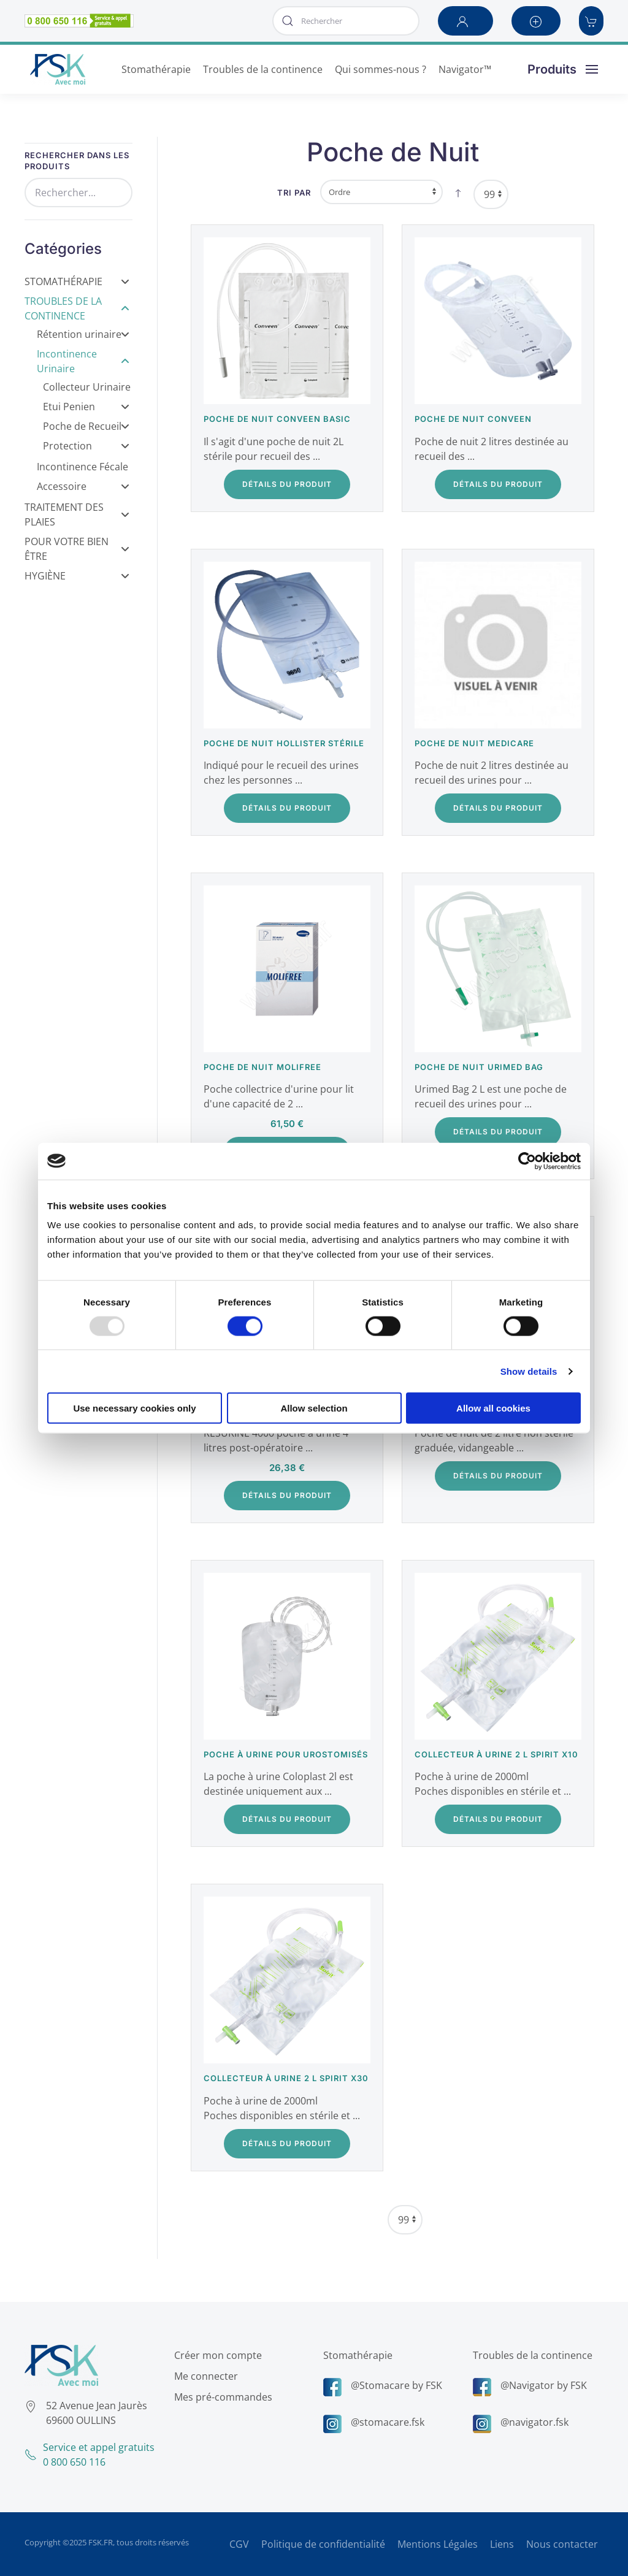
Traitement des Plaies (77, 514)
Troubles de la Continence (77, 308)
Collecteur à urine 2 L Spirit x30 (286, 2078)
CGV (239, 2544)
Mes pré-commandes (219, 2397)
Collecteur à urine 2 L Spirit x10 (496, 1754)
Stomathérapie (77, 281)
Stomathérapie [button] (156, 69)
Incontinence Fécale (82, 466)
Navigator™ (464, 69)
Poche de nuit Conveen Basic (277, 419)
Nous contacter (562, 2544)
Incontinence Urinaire (83, 361)
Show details (528, 1371)
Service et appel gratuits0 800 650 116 (86, 2454)
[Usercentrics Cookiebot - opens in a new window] (527, 1161)
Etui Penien (86, 406)
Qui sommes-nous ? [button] (380, 69)
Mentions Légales (437, 2544)
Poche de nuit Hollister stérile (284, 743)
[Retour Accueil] (58, 69)
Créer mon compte (214, 2355)
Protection (86, 445)
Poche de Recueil (86, 426)
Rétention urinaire (83, 334)
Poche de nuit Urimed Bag (479, 1067)
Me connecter (202, 2376)
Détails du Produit (287, 484)
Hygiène (77, 575)
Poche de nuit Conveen (473, 419)
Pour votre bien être (77, 549)
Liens (502, 2544)
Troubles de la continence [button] (263, 69)
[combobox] (345, 21)
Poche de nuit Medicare (474, 743)
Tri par (294, 192)
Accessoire (83, 486)
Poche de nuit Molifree (262, 1067)
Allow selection (313, 1408)
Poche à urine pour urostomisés (286, 1754)
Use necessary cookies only (134, 1408)
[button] (465, 21)
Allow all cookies (493, 1408)
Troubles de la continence (529, 2355)
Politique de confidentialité (323, 2544)
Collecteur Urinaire (87, 387)
